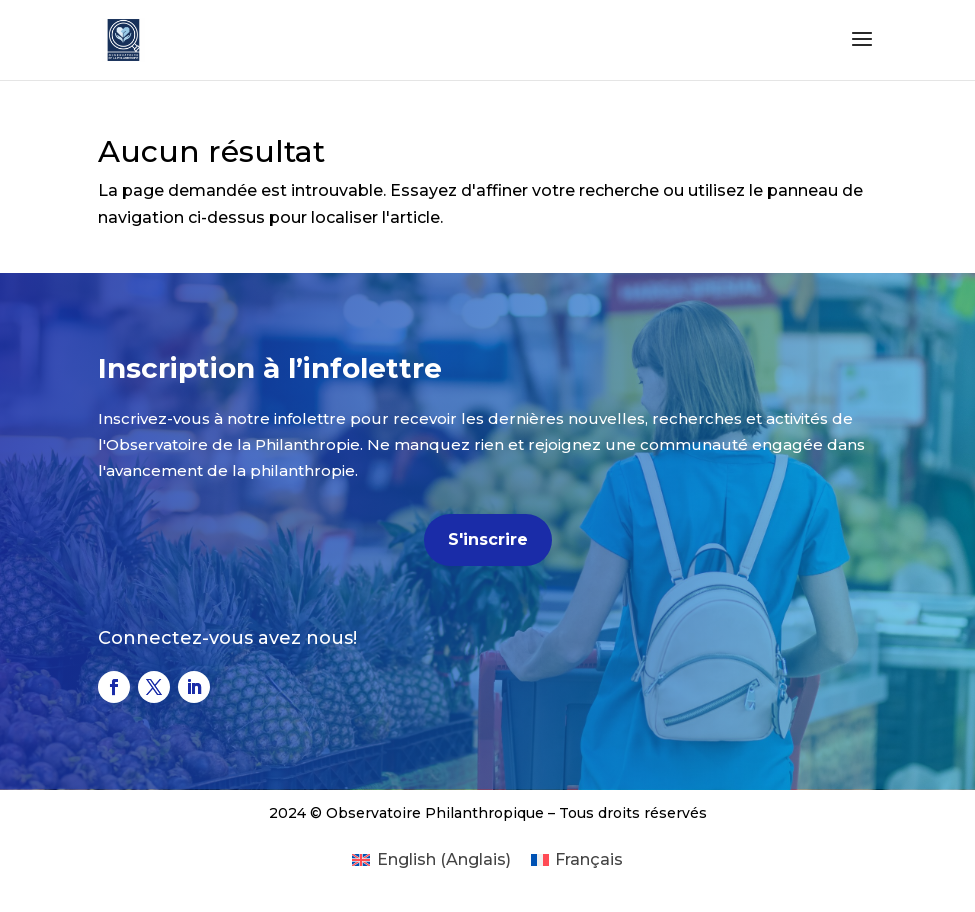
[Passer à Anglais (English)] (431, 860)
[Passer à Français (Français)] (577, 860)
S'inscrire (488, 539)
